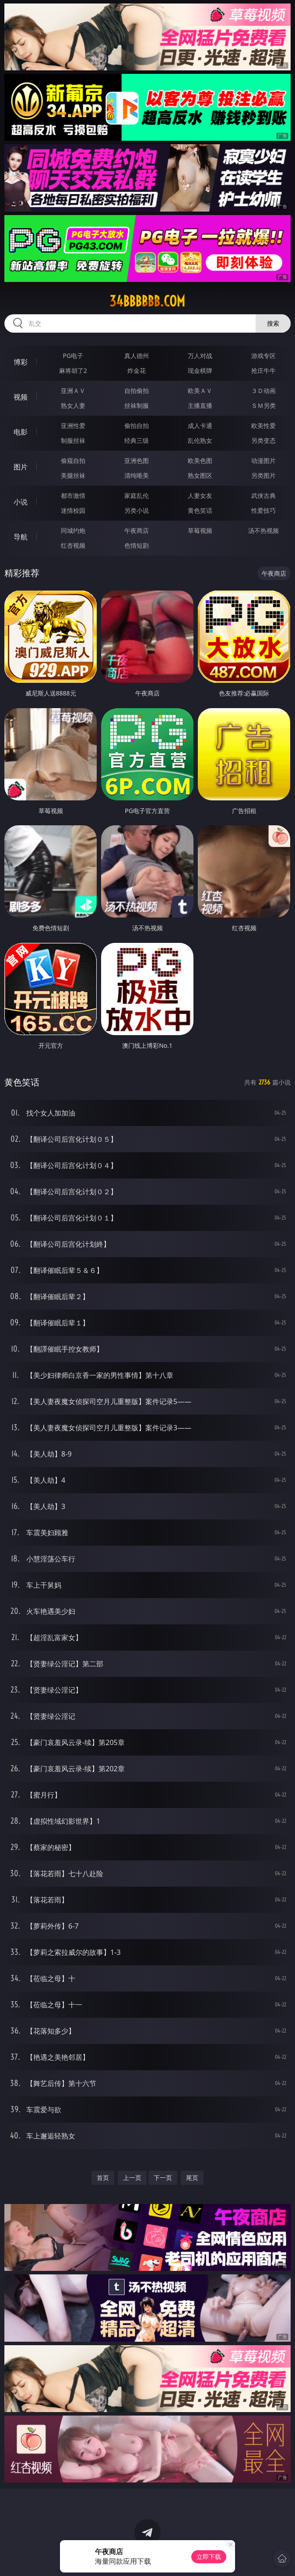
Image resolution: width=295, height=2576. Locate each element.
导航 (21, 537)
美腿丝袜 (73, 475)
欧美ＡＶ (200, 390)
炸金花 (136, 370)
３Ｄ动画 (263, 390)
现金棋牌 (200, 370)
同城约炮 (73, 530)
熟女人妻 (73, 405)
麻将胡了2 (73, 370)
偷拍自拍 (136, 425)
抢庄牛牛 (263, 370)
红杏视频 (73, 545)
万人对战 (200, 355)
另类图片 (263, 475)
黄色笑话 (200, 510)
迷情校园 (73, 510)
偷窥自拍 (73, 460)
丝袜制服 (136, 405)
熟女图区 (200, 475)
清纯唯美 (136, 475)
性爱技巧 (263, 510)
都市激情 (73, 495)
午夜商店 (136, 530)
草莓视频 (200, 530)
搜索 (273, 323)
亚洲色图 (136, 460)
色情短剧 (136, 545)
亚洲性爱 (73, 425)
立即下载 (209, 2556)
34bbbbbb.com (147, 301)
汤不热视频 (263, 530)
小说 (21, 502)
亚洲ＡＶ (73, 390)
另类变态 (263, 440)
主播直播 (200, 405)
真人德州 (136, 355)
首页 (103, 2177)
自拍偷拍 (136, 390)
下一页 (163, 2177)
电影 (21, 432)
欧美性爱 (263, 425)
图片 (21, 467)
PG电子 (73, 355)
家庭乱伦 (136, 495)
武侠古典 (263, 495)
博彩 (21, 362)
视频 (21, 397)
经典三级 (136, 440)
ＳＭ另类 (263, 405)
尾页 (192, 2177)
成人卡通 (200, 425)
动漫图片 (263, 460)
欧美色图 (200, 460)
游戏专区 (263, 355)
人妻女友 (200, 495)
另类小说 (136, 510)
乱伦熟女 (200, 440)
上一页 (132, 2177)
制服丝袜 (73, 440)
